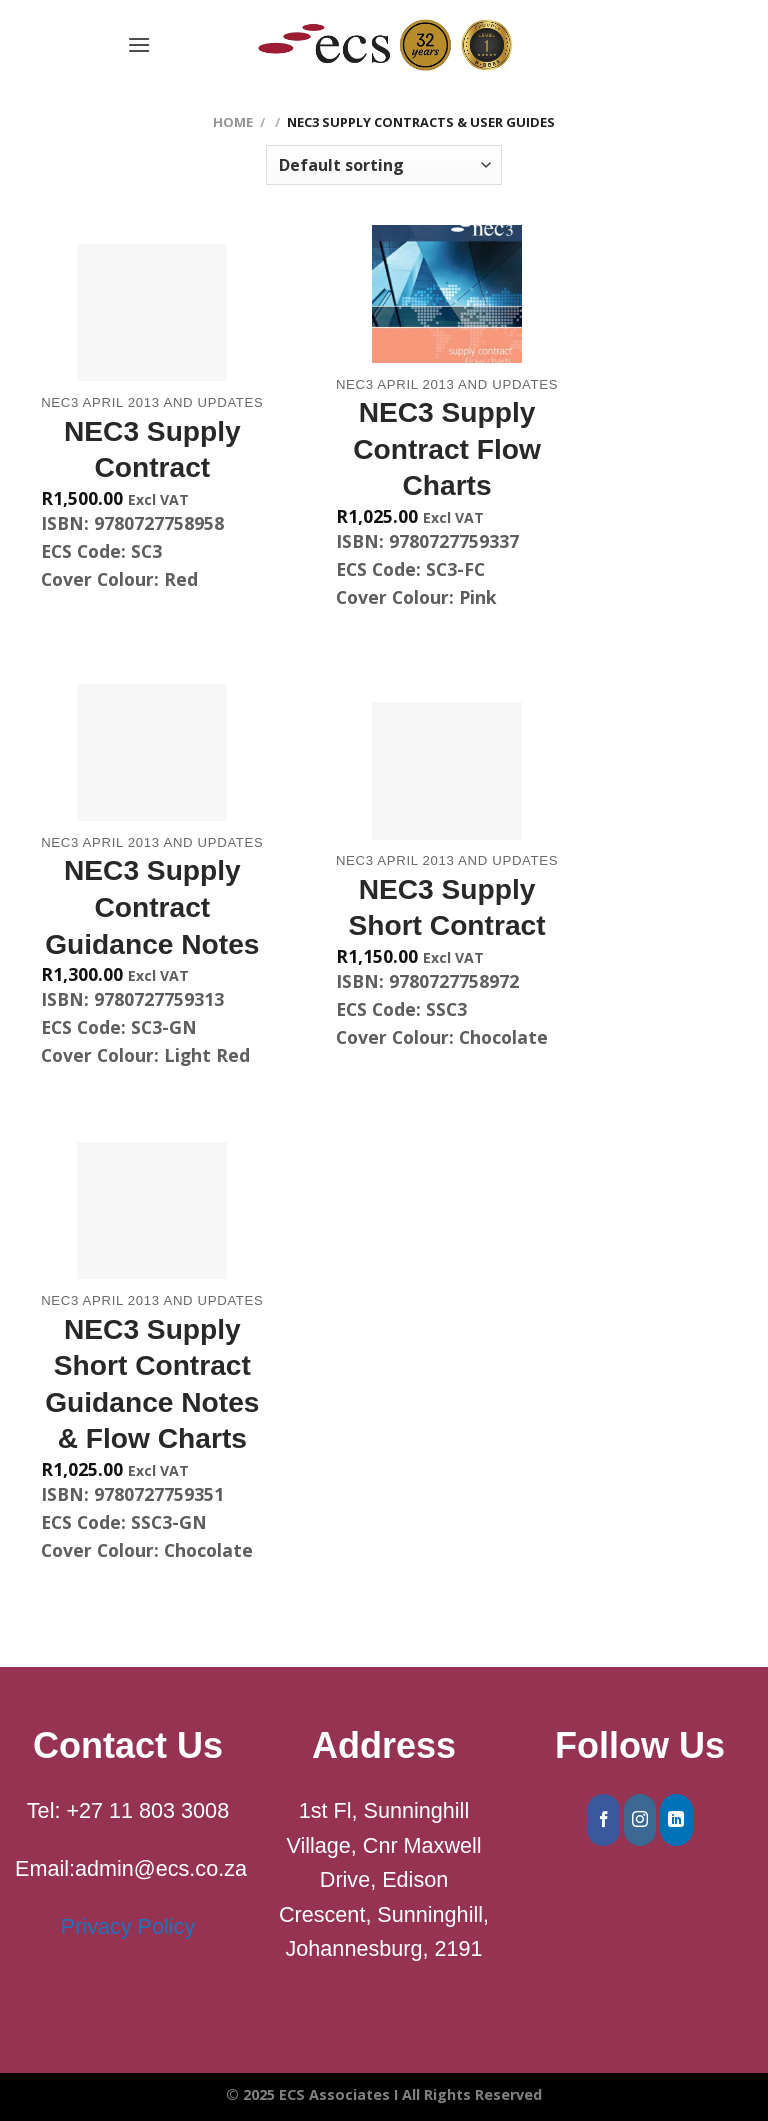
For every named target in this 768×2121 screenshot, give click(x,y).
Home (233, 122)
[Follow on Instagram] (640, 1820)
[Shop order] (384, 165)
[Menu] (139, 44)
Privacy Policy (128, 1926)
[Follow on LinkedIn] (676, 1820)
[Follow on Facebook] (603, 1820)
